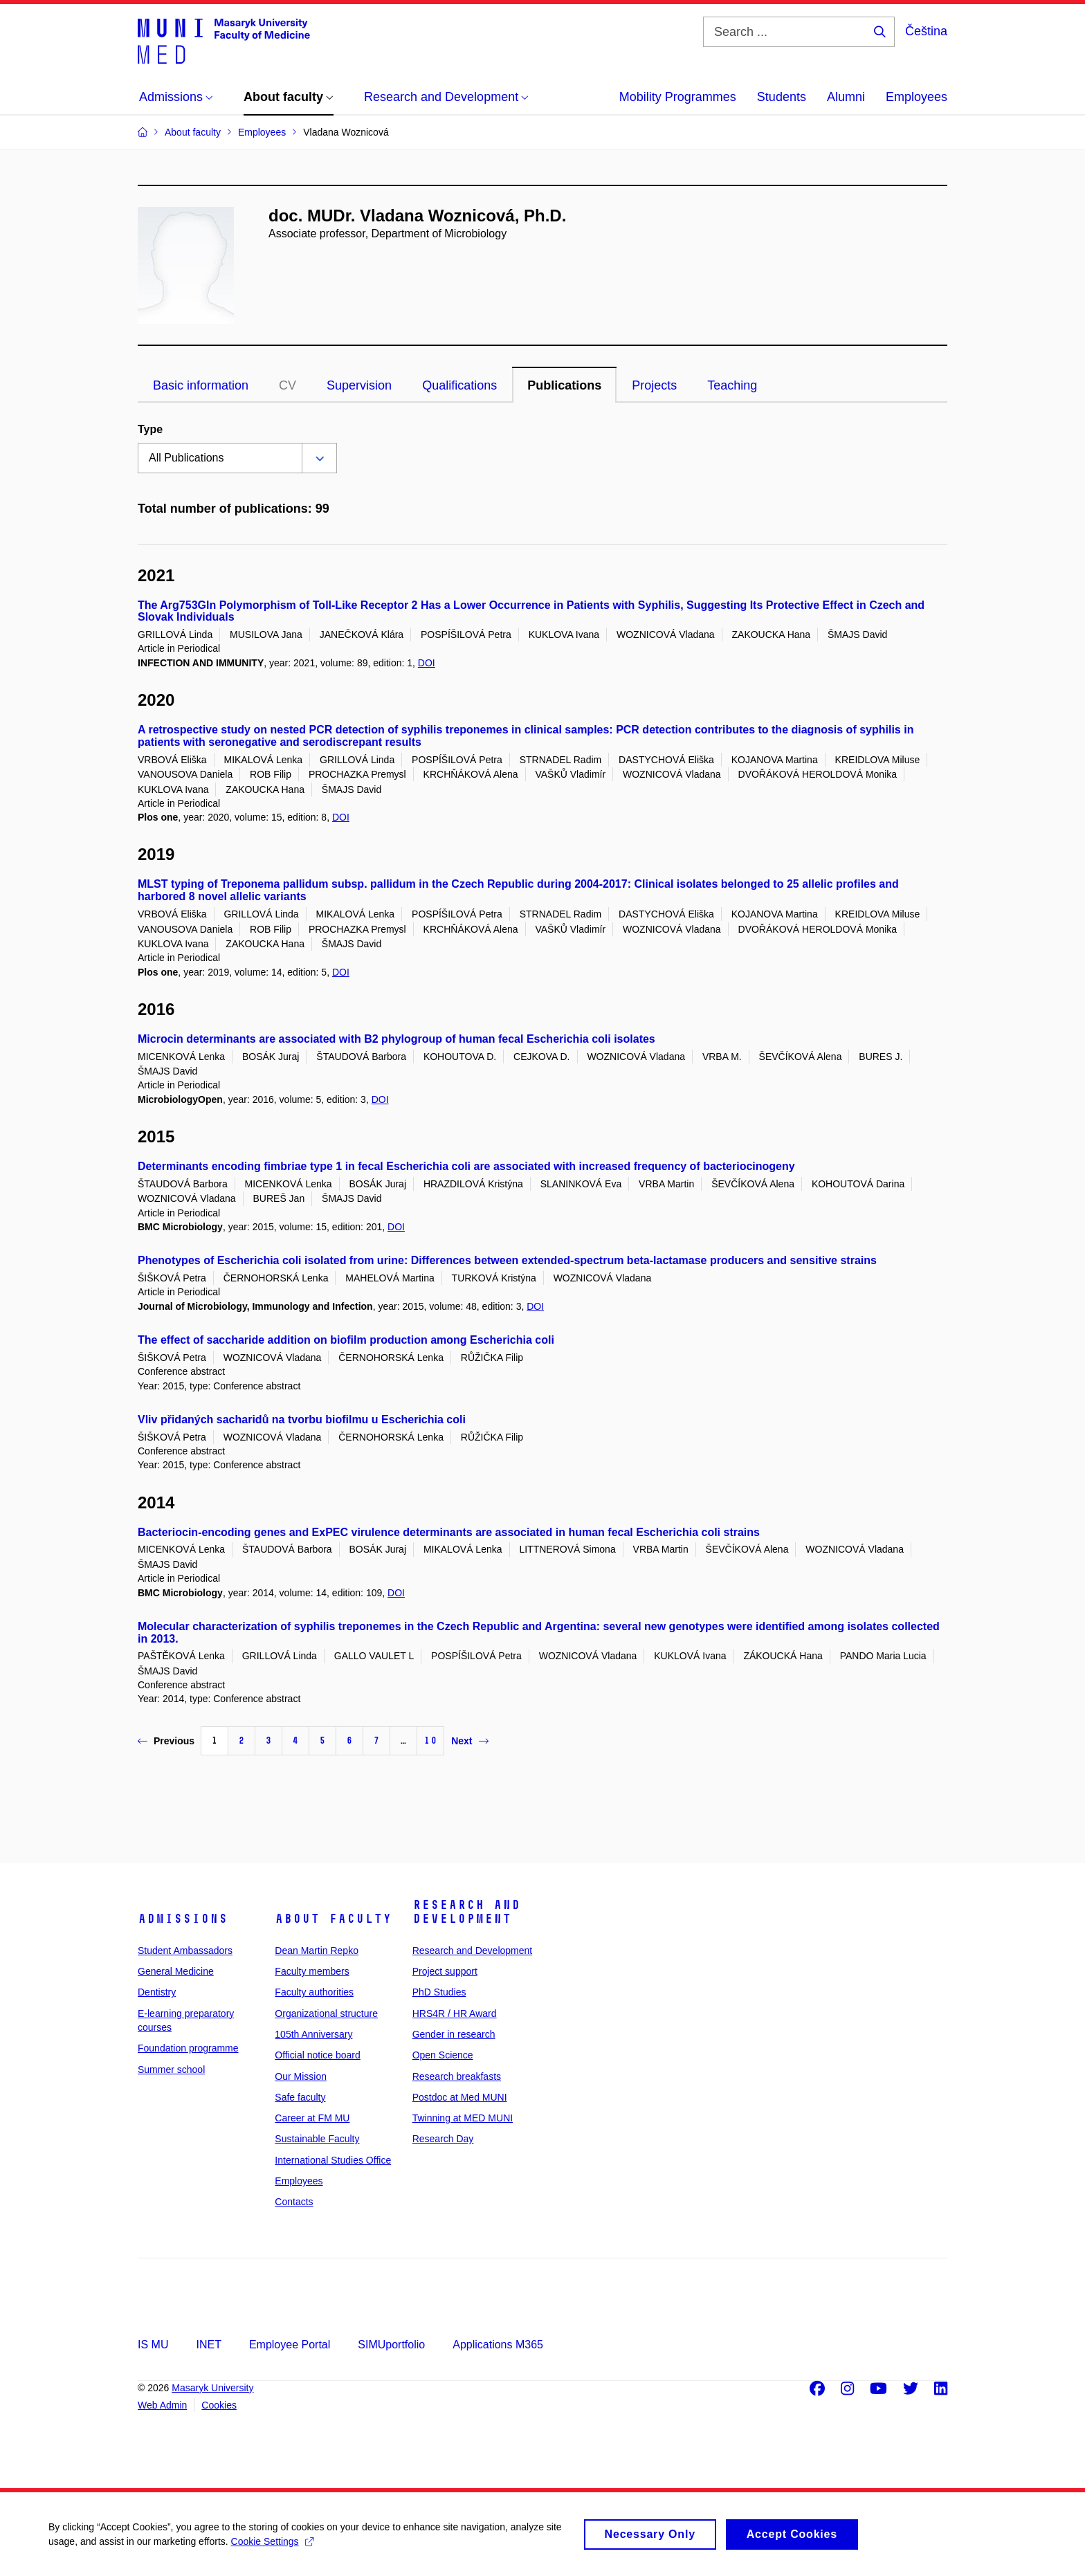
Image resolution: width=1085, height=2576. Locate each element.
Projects (654, 385)
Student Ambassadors (185, 1950)
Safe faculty (300, 2097)
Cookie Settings (272, 2548)
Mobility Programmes (677, 97)
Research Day (443, 2138)
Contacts (294, 2201)
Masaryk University (212, 2387)
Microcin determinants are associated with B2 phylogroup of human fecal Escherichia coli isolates (396, 1039)
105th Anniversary (313, 2034)
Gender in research (453, 2034)
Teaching (732, 385)
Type (150, 429)
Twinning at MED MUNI (462, 2117)
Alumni (846, 97)
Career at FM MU (312, 2117)
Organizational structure (326, 2013)
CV (287, 385)
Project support (444, 1971)
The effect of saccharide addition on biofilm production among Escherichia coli (346, 1340)
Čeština (926, 31)
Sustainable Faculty (317, 2138)
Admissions (183, 1918)
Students (781, 97)
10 (430, 1740)
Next (469, 1740)
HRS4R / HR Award (454, 2013)
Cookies (219, 2405)
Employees (916, 97)
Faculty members (312, 1971)
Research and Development (466, 1911)
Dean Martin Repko (316, 1950)
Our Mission (301, 2076)
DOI (426, 662)
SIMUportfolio (391, 2344)
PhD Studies (439, 1992)
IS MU (153, 2344)
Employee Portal (289, 2344)
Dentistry (157, 1992)
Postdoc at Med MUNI (459, 2097)
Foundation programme (188, 2048)
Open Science (442, 2055)
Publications (564, 385)
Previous (166, 1740)
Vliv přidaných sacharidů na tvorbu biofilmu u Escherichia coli (302, 1419)
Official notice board (317, 2055)
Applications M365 (498, 2344)
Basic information (200, 385)
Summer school (171, 2069)
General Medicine (176, 1971)
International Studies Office (333, 2160)
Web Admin (162, 2405)
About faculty (333, 1918)
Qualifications (459, 385)
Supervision (359, 385)
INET (208, 2344)
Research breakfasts (456, 2076)
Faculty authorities (314, 1992)
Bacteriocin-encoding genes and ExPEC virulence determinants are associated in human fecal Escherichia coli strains (449, 1532)
